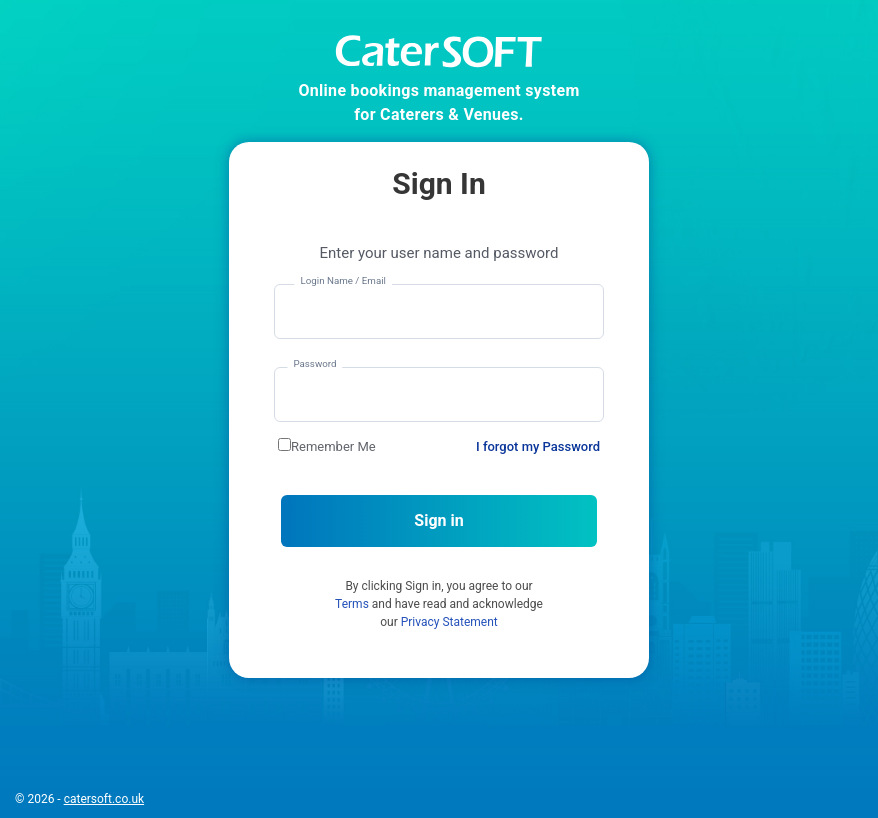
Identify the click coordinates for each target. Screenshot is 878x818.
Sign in (438, 520)
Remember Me (333, 446)
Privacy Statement (449, 622)
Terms (352, 604)
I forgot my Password (538, 446)
